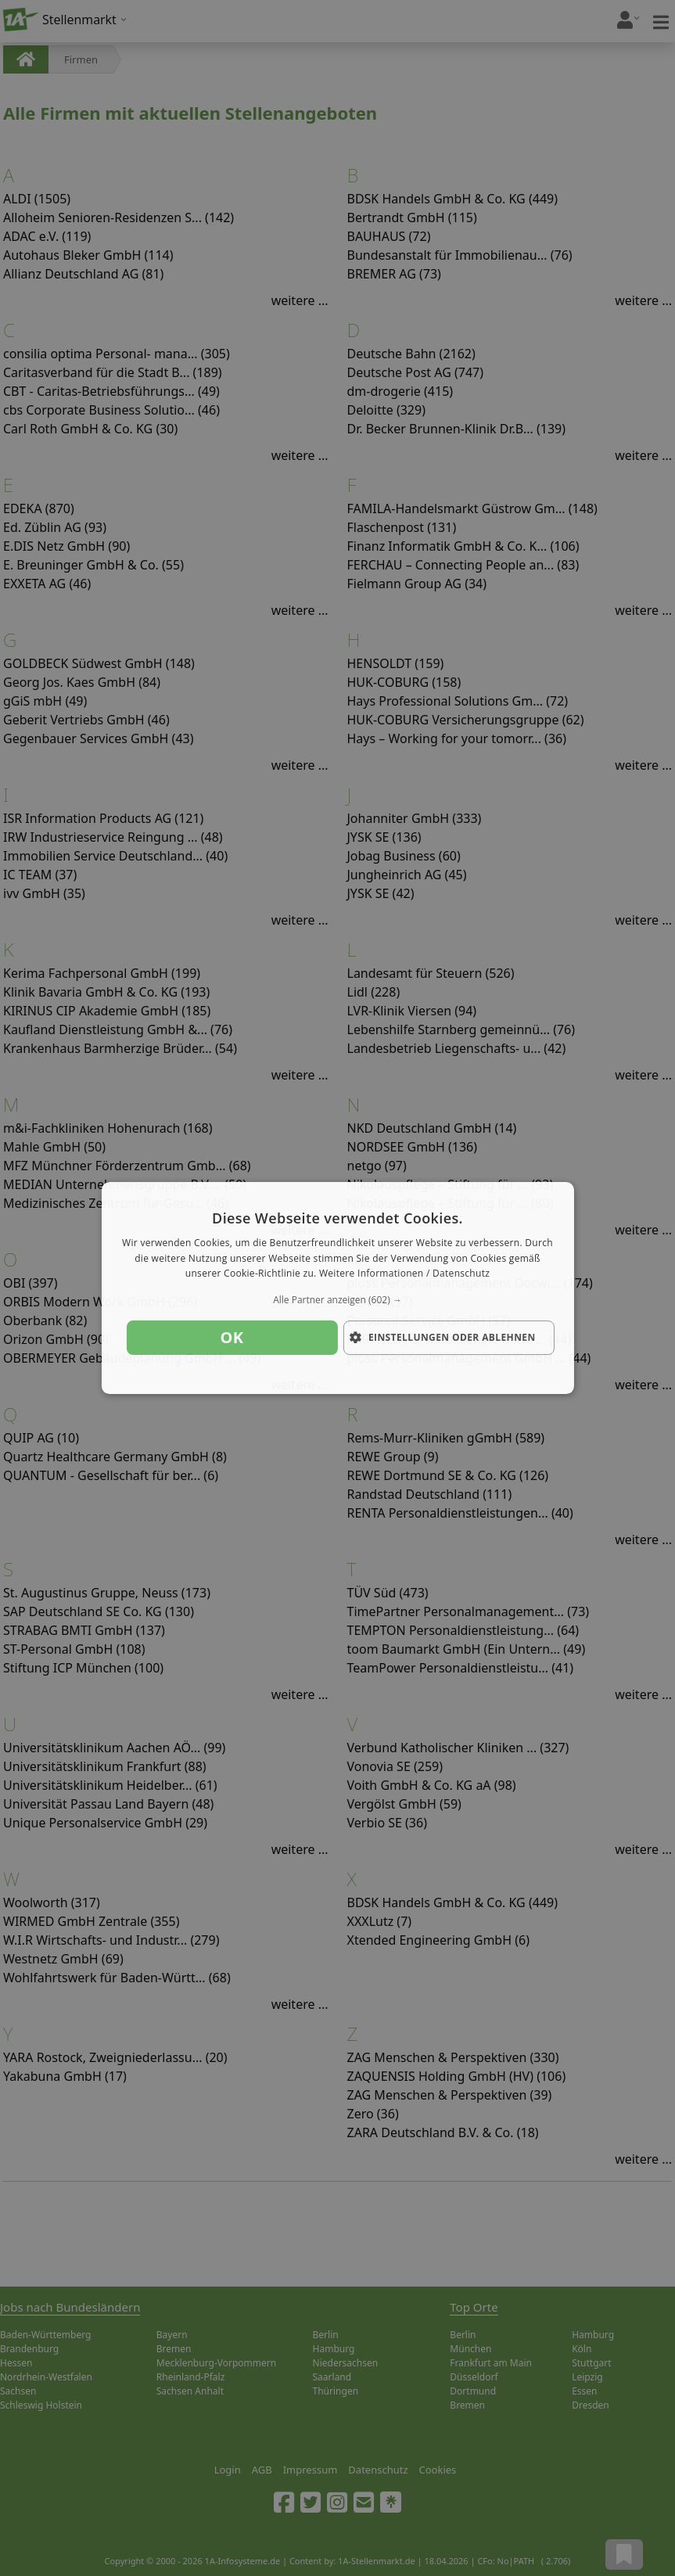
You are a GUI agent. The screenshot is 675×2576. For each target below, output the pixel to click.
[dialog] (337, 1288)
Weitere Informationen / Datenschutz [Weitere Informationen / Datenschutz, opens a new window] (404, 1274)
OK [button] (232, 1337)
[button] (337, 1300)
